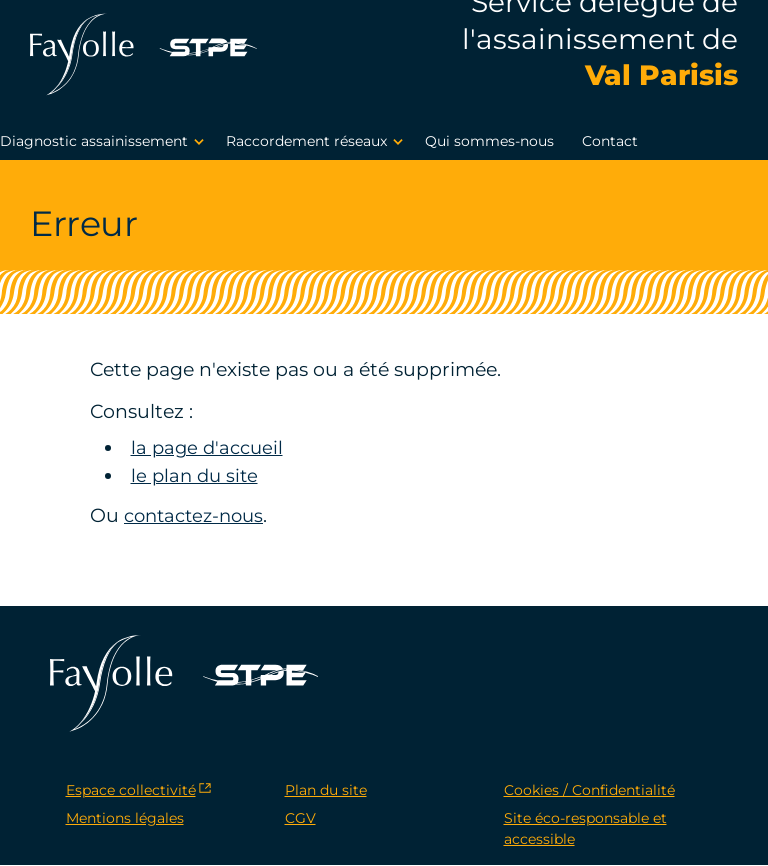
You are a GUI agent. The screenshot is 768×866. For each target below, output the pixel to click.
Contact (610, 142)
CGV (300, 819)
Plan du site (326, 791)
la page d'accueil (210, 447)
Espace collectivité (131, 791)
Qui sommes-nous (489, 142)
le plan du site (197, 475)
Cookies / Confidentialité (589, 791)
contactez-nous (198, 515)
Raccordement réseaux (317, 143)
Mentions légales (125, 819)
